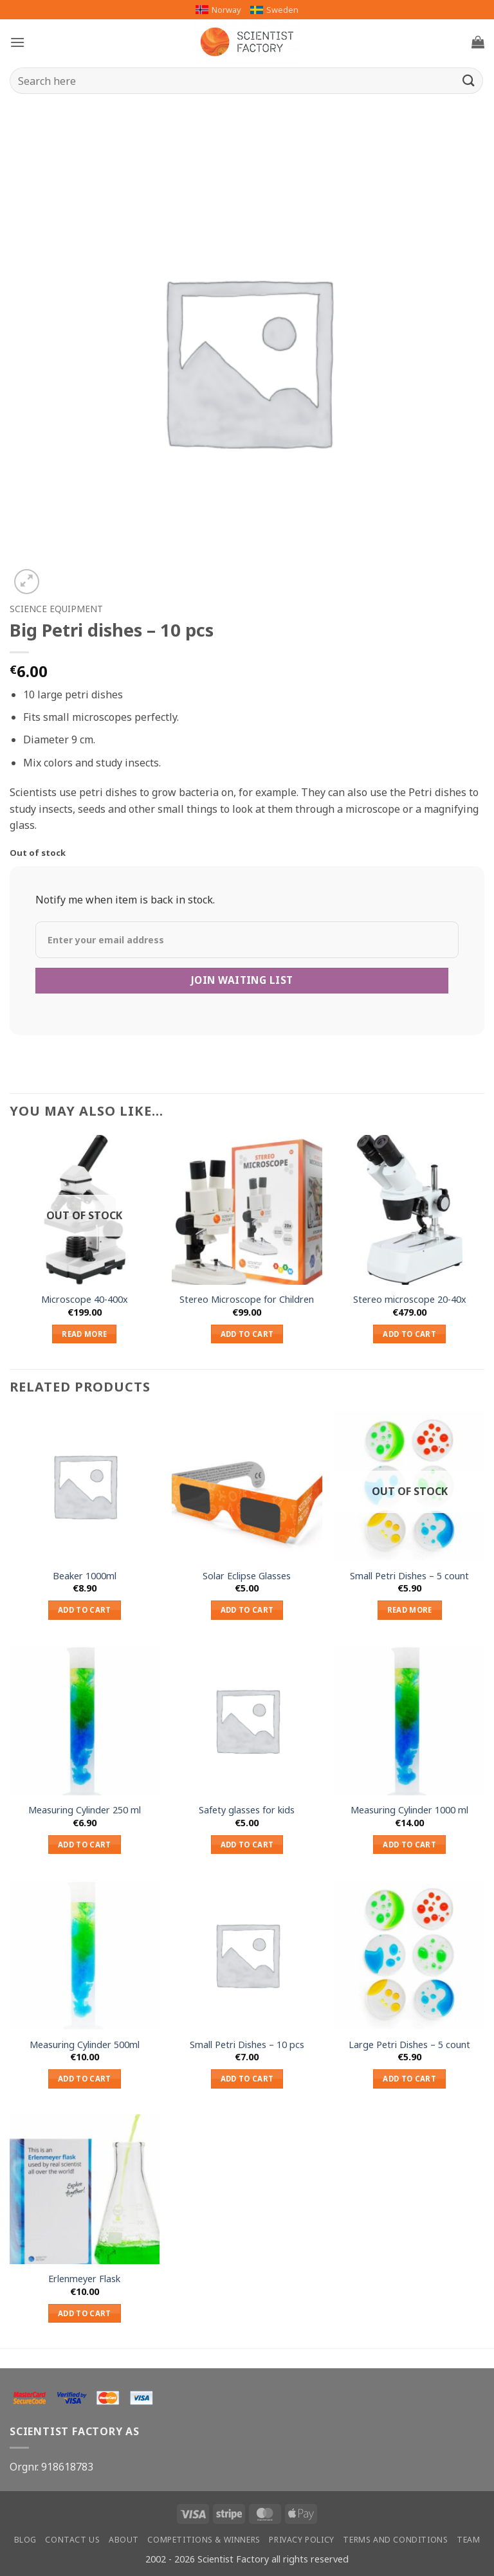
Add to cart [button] (247, 1334)
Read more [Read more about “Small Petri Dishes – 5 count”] (409, 1610)
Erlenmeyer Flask (84, 2279)
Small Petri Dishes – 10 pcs (247, 2045)
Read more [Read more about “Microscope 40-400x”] (84, 1334)
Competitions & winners (203, 2539)
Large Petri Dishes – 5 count (409, 2045)
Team (468, 2539)
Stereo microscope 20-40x (409, 1299)
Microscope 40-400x (84, 1299)
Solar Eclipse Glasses (247, 1576)
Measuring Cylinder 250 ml (84, 1810)
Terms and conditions (395, 2539)
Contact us (72, 2539)
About (124, 2539)
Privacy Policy (301, 2539)
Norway (218, 9)
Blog (25, 2539)
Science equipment (56, 609)
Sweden (274, 9)
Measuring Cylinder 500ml (85, 2045)
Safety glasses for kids (247, 1810)
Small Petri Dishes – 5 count (409, 1576)
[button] (17, 42)
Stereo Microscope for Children (246, 1299)
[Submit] (469, 80)
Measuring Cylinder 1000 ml (409, 1810)
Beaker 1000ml (84, 1576)
